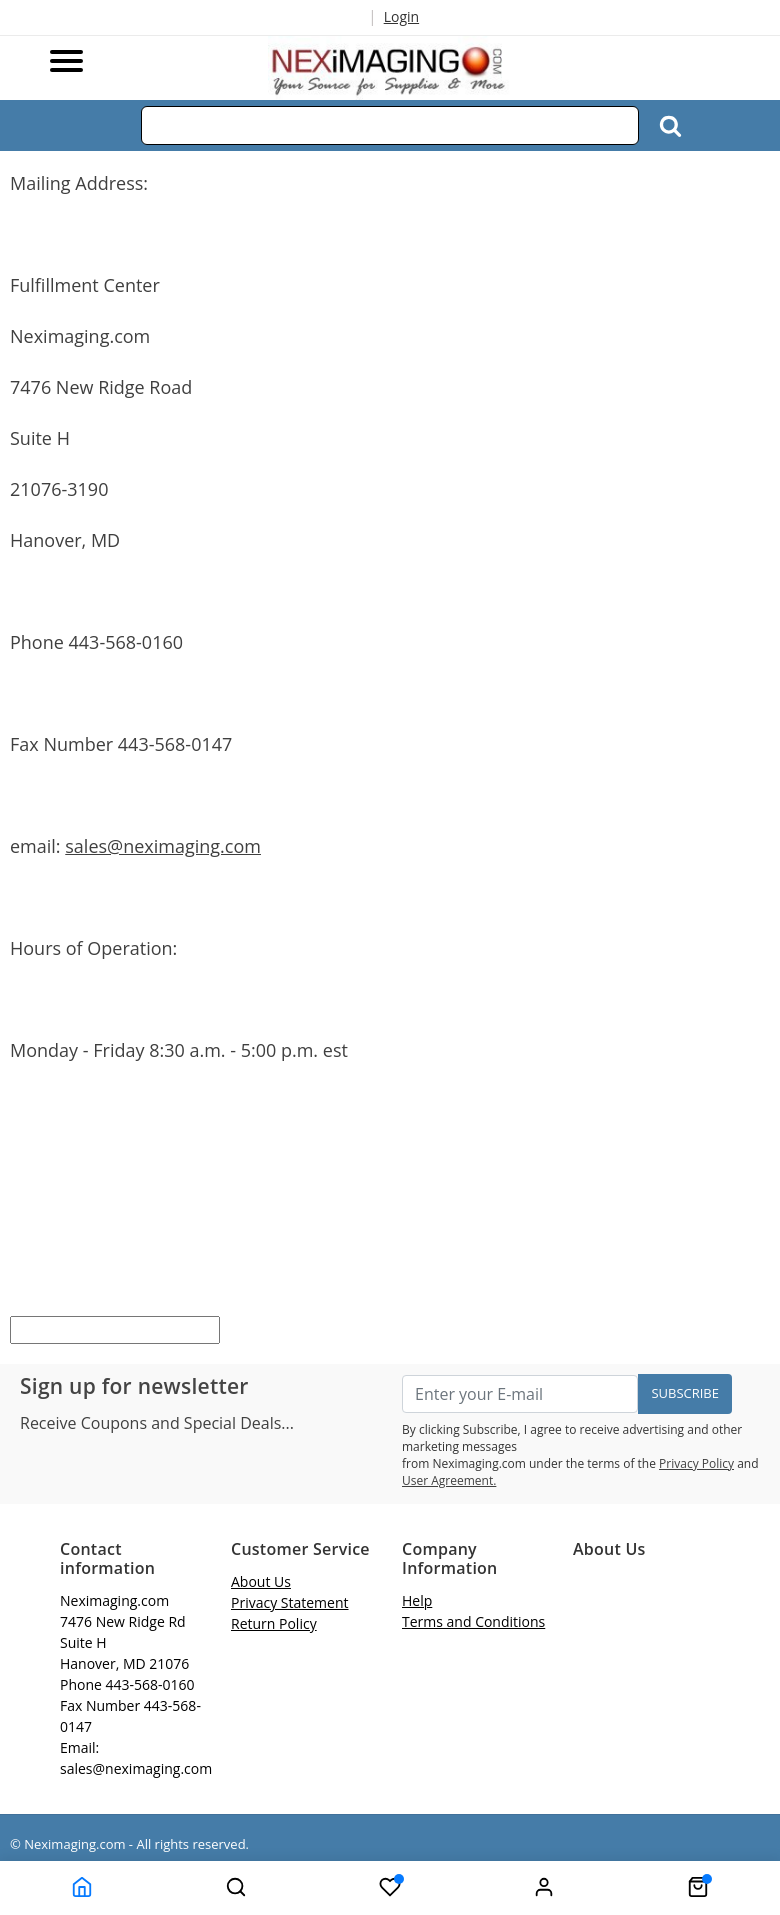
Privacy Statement (290, 1602)
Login (401, 16)
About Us (261, 1581)
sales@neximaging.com (163, 846)
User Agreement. (449, 1480)
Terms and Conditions (473, 1621)
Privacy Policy (696, 1463)
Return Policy (274, 1623)
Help (417, 1600)
